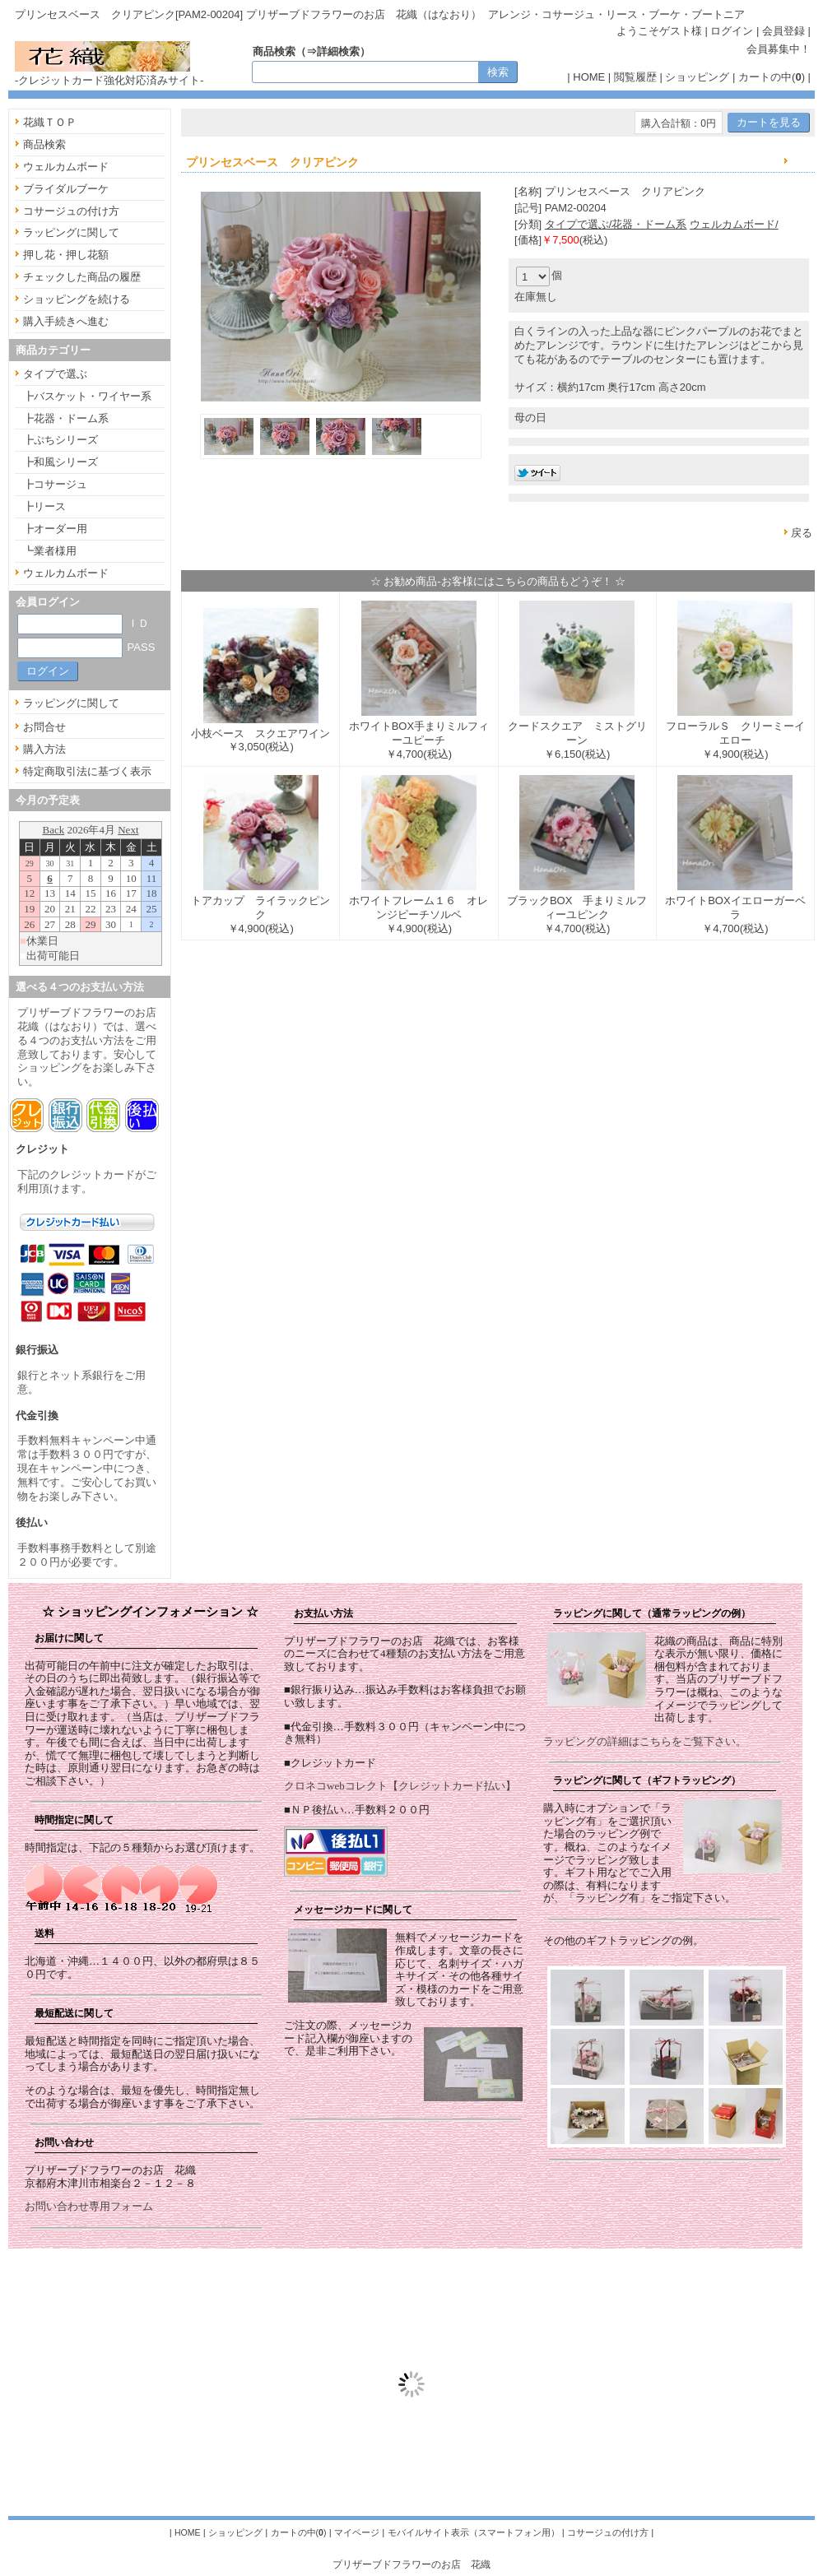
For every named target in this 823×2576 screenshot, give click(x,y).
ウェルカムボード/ (734, 224)
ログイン (731, 31)
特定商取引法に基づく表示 (87, 771)
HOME (589, 77)
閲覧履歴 (635, 77)
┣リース (44, 506)
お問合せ (44, 727)
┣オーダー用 (55, 528)
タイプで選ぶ (55, 374)
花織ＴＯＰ (50, 122)
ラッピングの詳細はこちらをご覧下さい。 (644, 1741)
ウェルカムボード (66, 166)
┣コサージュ (55, 484)
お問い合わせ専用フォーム (89, 2206)
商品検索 (44, 144)
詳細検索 (338, 51)
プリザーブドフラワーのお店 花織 (411, 2564)
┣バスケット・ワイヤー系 (87, 396)
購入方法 (44, 749)
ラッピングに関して (71, 232)
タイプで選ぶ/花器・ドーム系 (616, 224)
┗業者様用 (50, 551)
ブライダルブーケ (66, 189)
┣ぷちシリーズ (60, 440)
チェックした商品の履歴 (82, 277)
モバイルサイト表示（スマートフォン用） (474, 2532)
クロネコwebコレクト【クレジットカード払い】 (400, 1786)
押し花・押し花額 (66, 254)
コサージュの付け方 (71, 211)
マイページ (356, 2532)
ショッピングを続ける (76, 299)
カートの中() (771, 77)
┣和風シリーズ (60, 462)
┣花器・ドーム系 (66, 418)
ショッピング (697, 77)
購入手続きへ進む (66, 321)
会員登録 (783, 31)
